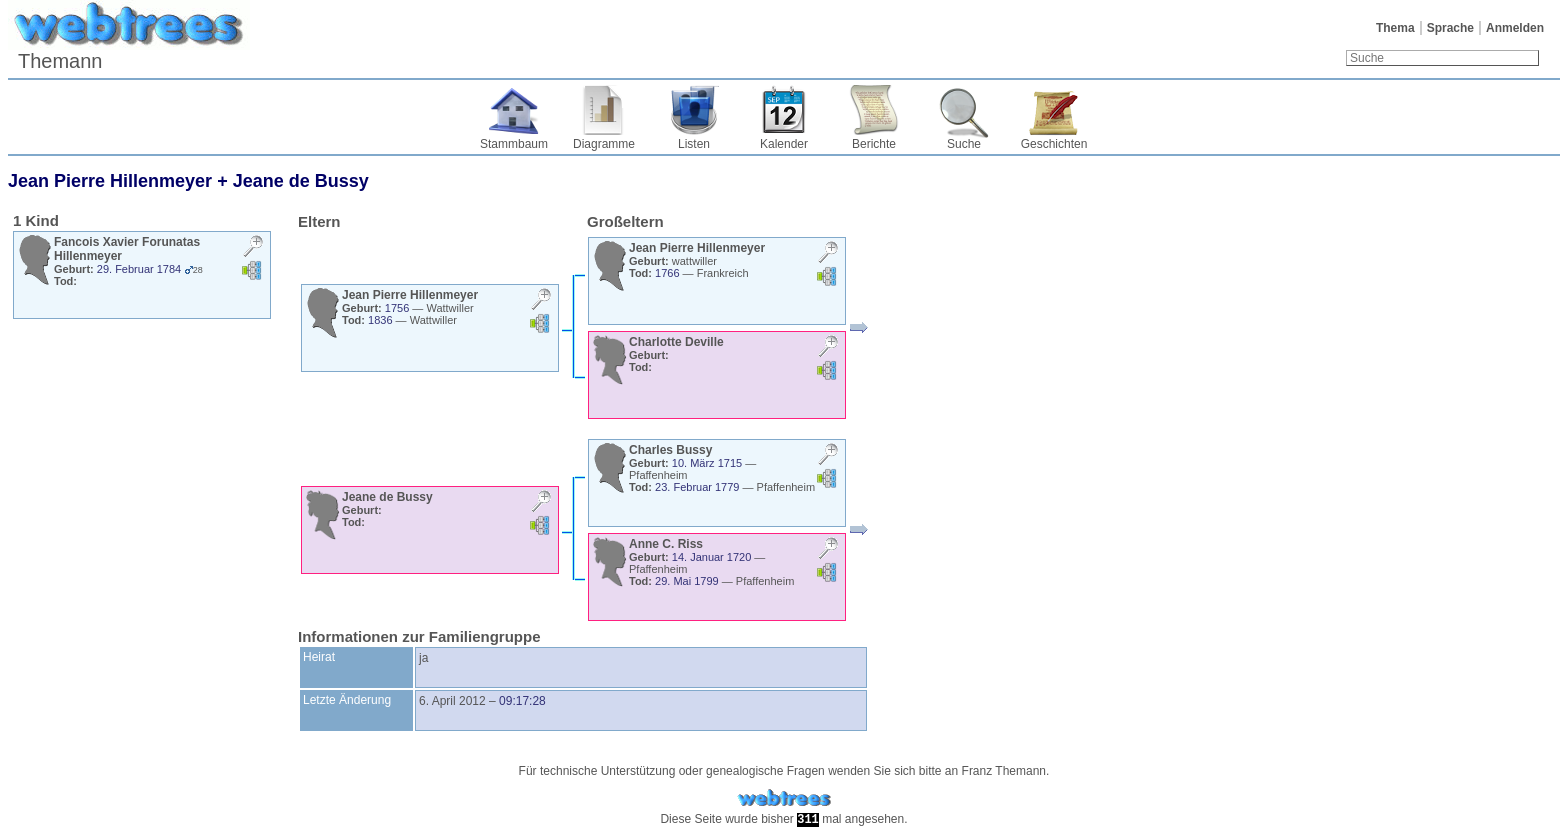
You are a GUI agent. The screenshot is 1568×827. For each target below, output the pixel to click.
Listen (694, 144)
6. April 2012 (452, 701)
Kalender (784, 144)
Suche (964, 144)
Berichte (874, 144)
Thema (1395, 28)
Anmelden (1515, 28)
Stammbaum (514, 144)
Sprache (1450, 28)
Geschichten (1054, 144)
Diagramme (604, 144)
